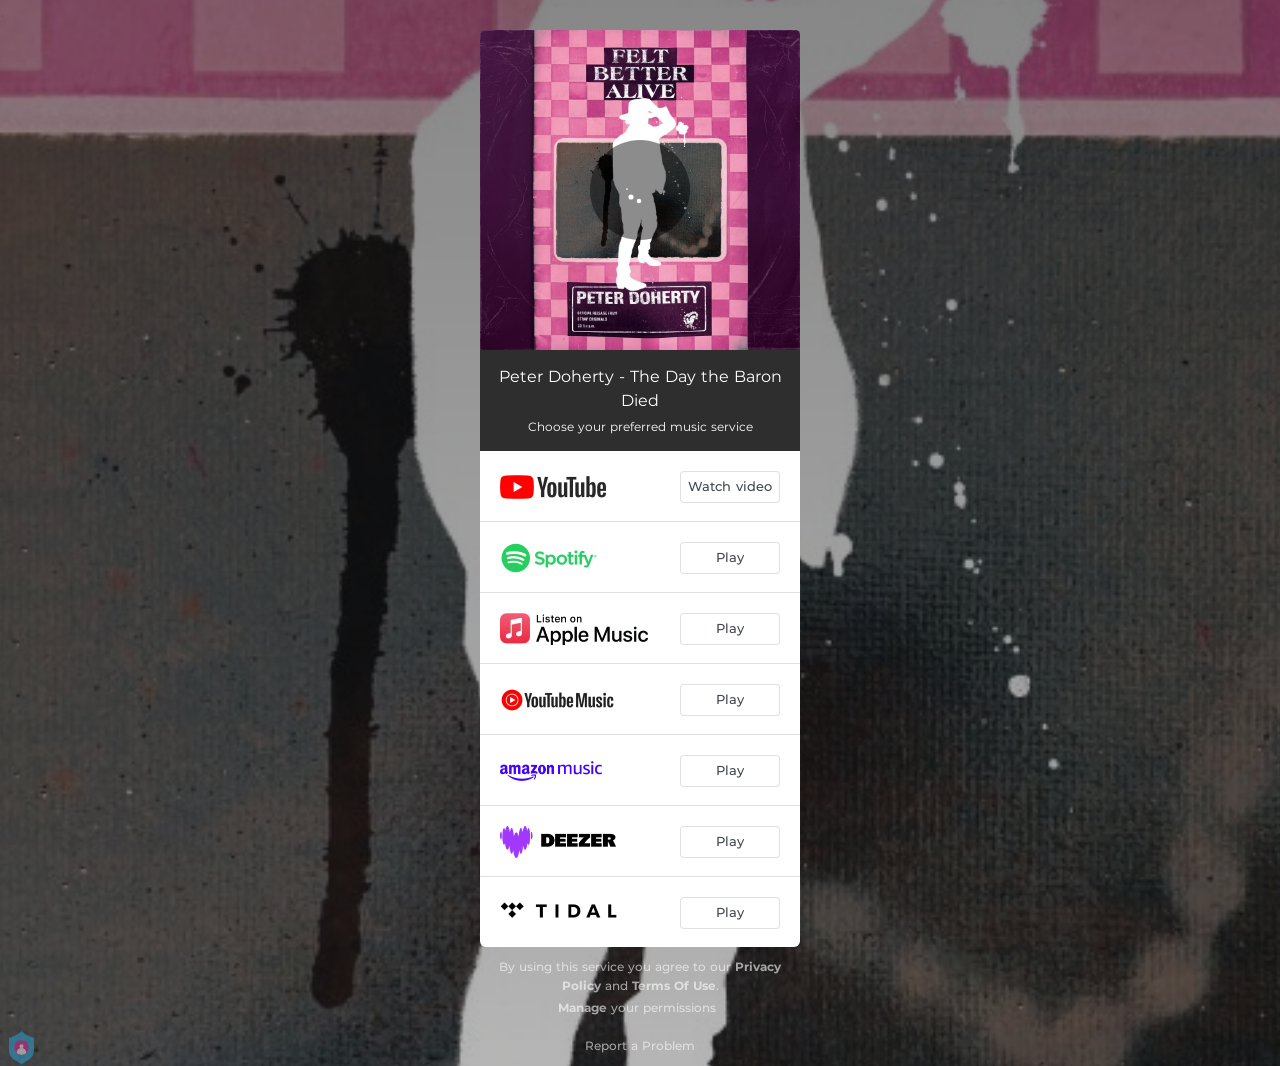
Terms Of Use (674, 985)
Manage (582, 1007)
